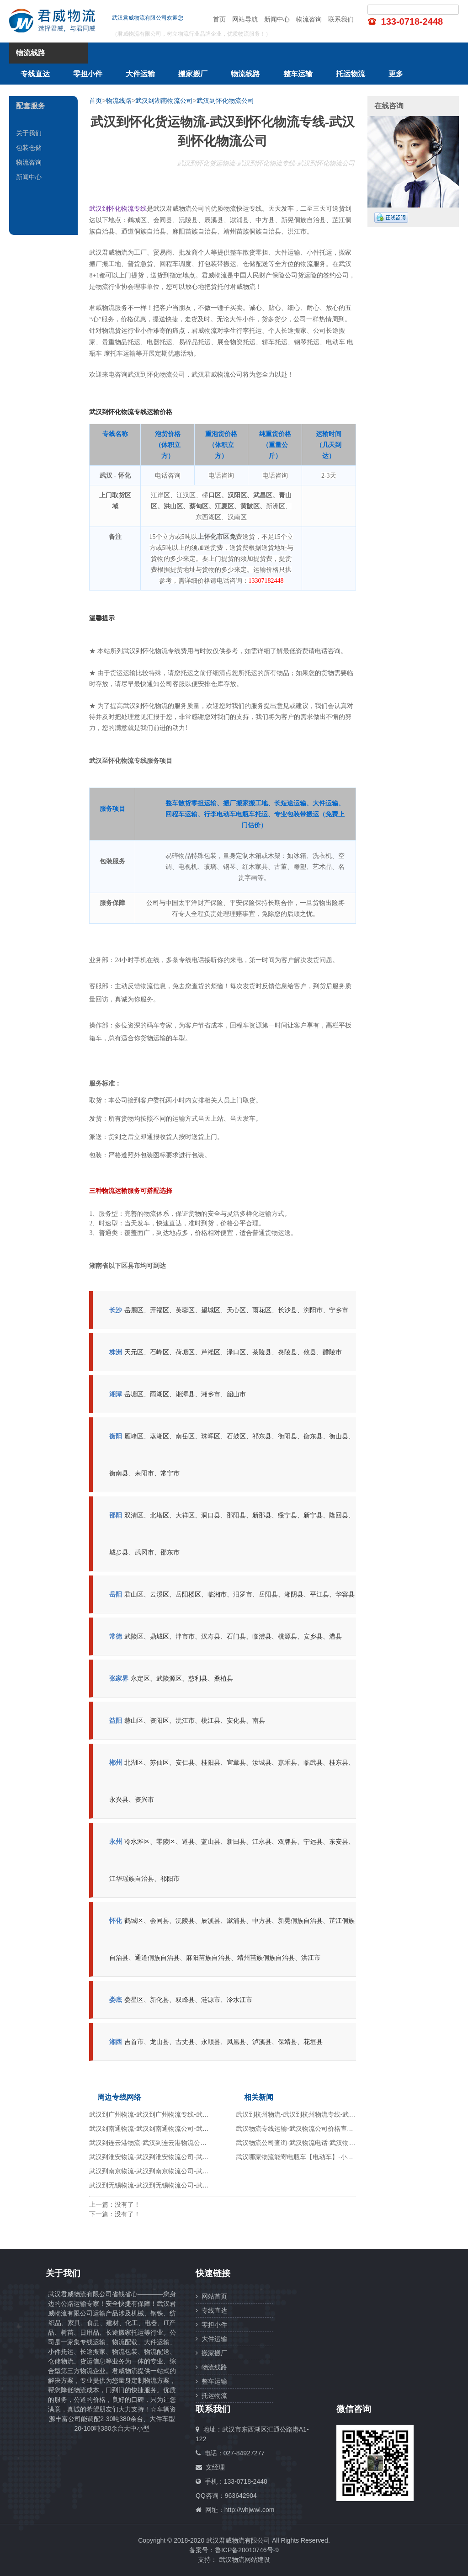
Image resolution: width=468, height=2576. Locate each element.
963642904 (241, 2495)
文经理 (215, 2467)
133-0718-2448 (412, 21)
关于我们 (29, 133)
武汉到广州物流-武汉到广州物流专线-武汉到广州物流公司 (171, 2114)
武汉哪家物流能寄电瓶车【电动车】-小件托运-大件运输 (315, 2157)
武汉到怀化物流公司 (225, 100)
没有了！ (127, 2204)
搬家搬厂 (192, 74)
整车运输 (298, 74)
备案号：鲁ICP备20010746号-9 (234, 2550)
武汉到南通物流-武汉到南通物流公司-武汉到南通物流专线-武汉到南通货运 (194, 2128)
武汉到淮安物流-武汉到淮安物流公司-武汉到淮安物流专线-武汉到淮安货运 (194, 2157)
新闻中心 (277, 19)
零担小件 (87, 74)
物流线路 (245, 74)
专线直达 (35, 74)
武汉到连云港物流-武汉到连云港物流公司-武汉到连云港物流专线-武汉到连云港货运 (207, 2142)
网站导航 (245, 19)
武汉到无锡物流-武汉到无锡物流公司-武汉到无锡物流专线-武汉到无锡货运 (194, 2185)
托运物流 (350, 74)
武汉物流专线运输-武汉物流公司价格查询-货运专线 (308, 2128)
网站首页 (211, 2296)
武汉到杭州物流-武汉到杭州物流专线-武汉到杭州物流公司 (318, 2114)
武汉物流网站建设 (244, 2559)
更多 (395, 74)
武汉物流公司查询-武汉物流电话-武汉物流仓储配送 (308, 2142)
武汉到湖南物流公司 (164, 100)
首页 (219, 19)
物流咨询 (309, 19)
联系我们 (341, 19)
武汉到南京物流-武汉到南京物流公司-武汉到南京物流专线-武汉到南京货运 (194, 2171)
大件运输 (140, 74)
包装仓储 (29, 147)
